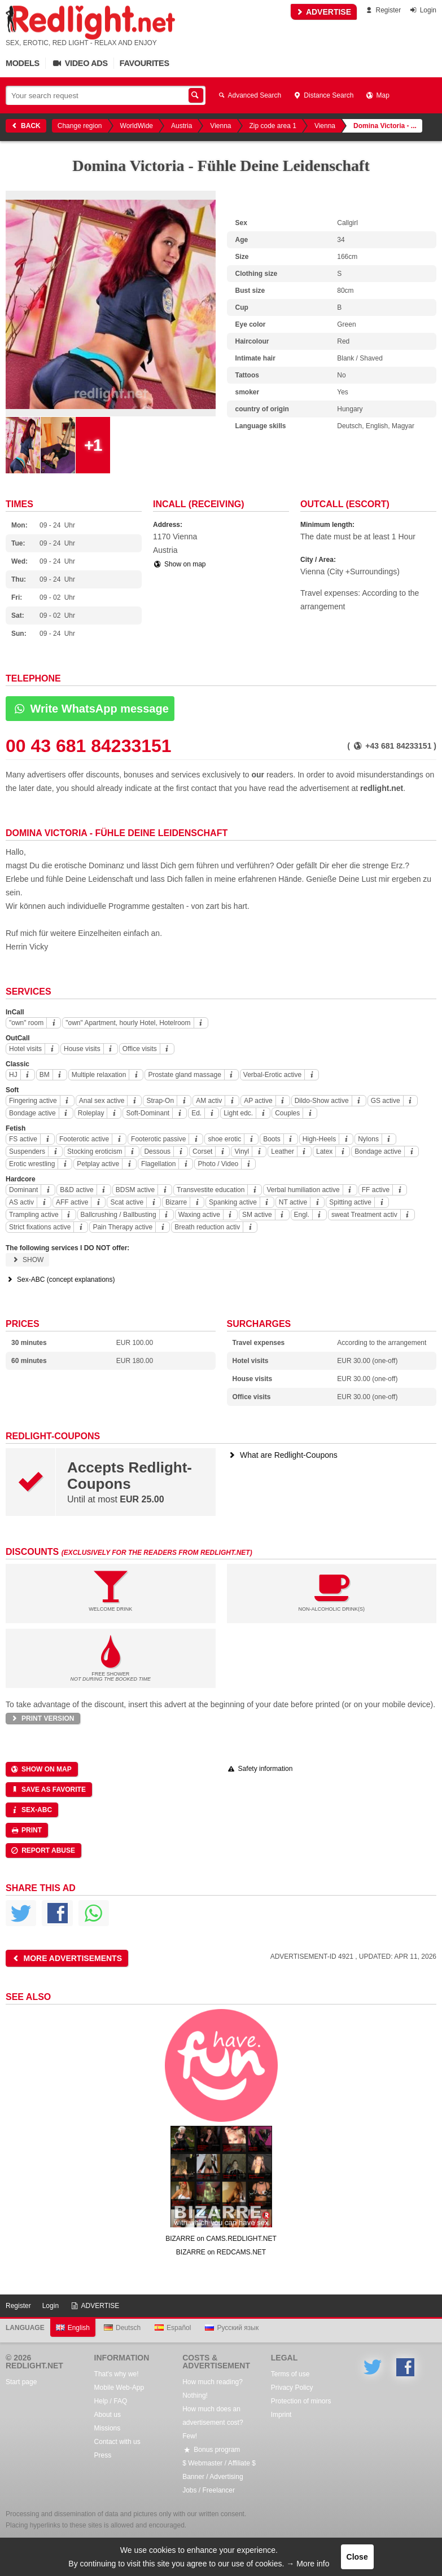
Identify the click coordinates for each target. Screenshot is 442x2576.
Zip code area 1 (273, 126)
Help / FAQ (111, 2401)
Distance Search (322, 95)
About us (107, 2415)
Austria (181, 126)
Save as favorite (48, 1789)
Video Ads (79, 63)
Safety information (260, 1769)
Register (382, 10)
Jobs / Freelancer (208, 2490)
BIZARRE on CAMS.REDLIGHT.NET (221, 2239)
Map (377, 95)
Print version (42, 1718)
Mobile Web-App (119, 2388)
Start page (21, 2382)
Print (26, 1830)
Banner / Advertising (212, 2477)
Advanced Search (249, 95)
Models (23, 63)
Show (27, 1260)
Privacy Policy (292, 2388)
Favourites (144, 63)
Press (103, 2455)
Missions (107, 2428)
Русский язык (232, 2328)
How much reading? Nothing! (212, 2388)
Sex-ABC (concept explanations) (60, 1279)
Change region (80, 126)
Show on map (179, 564)
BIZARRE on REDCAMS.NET (221, 2252)
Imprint (281, 2415)
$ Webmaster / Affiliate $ (219, 2463)
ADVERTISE (324, 11)
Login (422, 10)
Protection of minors (301, 2401)
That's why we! (116, 2374)
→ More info (307, 2563)
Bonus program (211, 2450)
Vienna (220, 126)
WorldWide (136, 126)
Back (25, 126)
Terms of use (290, 2374)
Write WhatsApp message (90, 708)
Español (173, 2328)
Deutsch (122, 2328)
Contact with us (117, 2442)
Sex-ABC (31, 1810)
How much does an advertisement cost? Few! (212, 2422)
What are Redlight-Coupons (282, 1455)
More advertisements (66, 1958)
